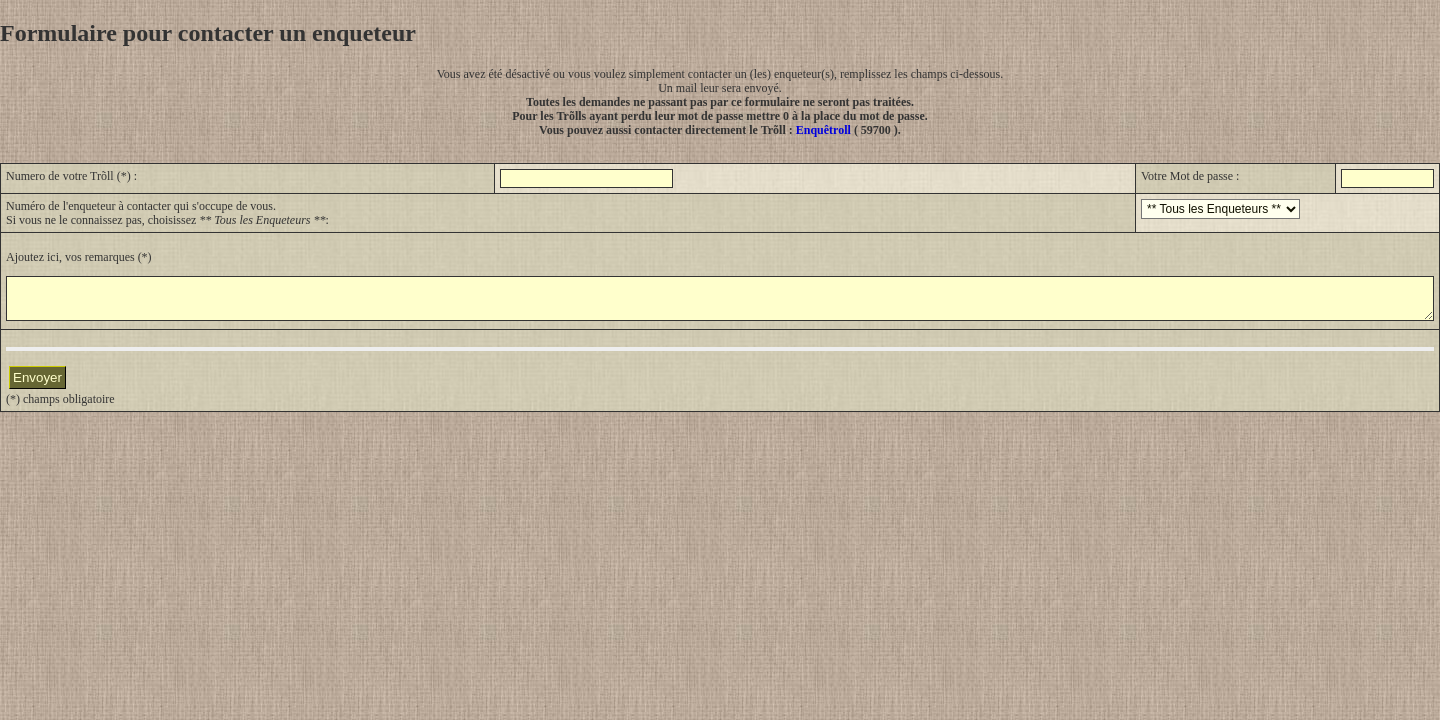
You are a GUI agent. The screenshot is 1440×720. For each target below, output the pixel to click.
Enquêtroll (823, 130)
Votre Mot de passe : (1190, 176)
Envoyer (37, 386)
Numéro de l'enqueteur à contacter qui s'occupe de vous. (141, 206)
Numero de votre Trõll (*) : (71, 176)
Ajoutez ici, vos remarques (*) (79, 257)
